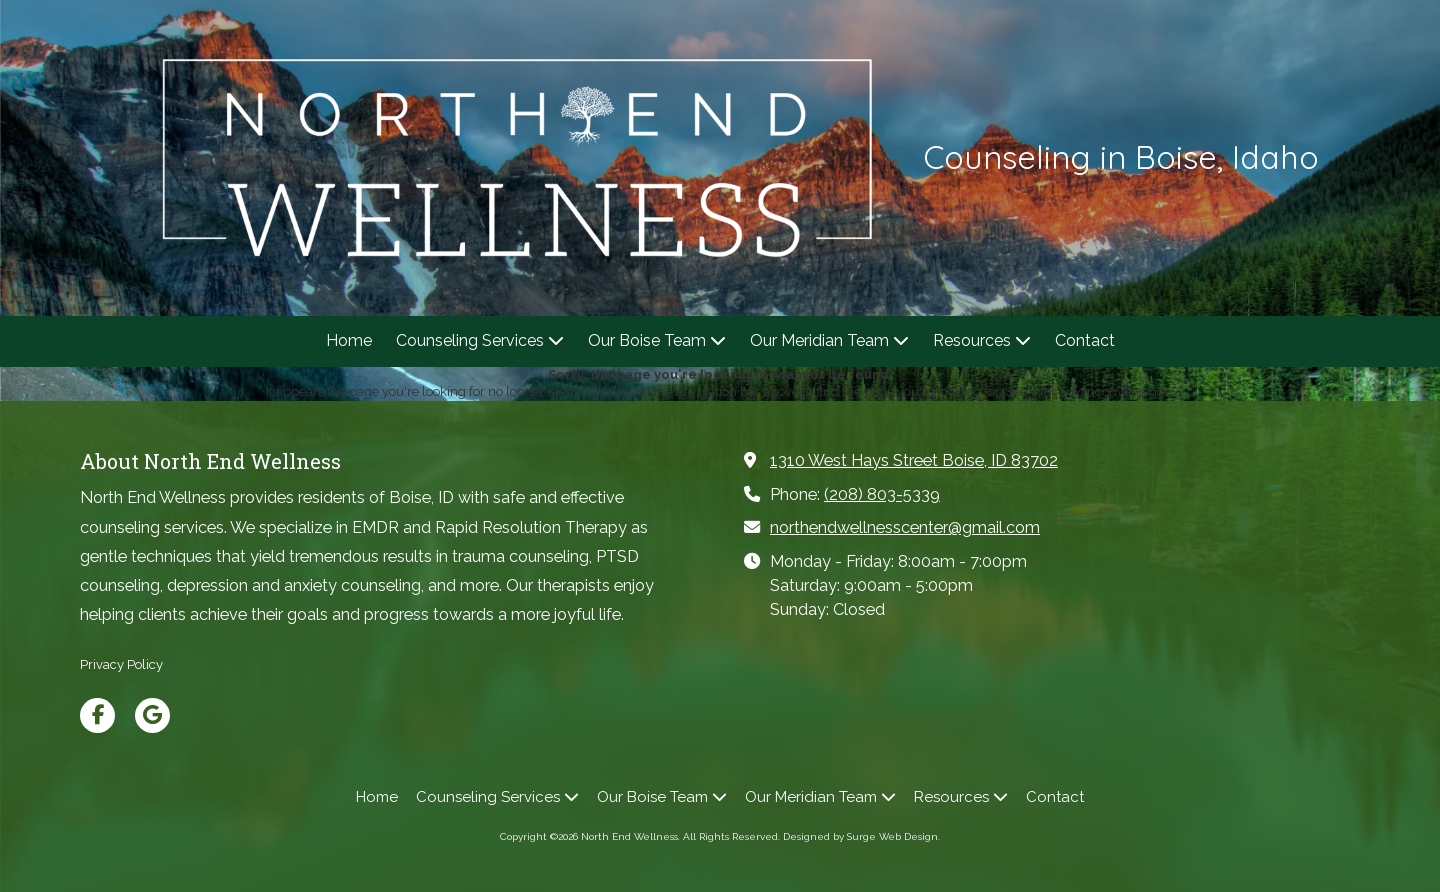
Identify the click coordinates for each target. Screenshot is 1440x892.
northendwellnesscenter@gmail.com (905, 527)
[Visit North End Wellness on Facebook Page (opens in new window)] (97, 715)
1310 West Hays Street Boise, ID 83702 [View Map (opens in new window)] (914, 460)
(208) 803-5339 (882, 494)
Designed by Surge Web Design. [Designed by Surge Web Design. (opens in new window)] (861, 836)
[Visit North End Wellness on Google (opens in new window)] (152, 715)
